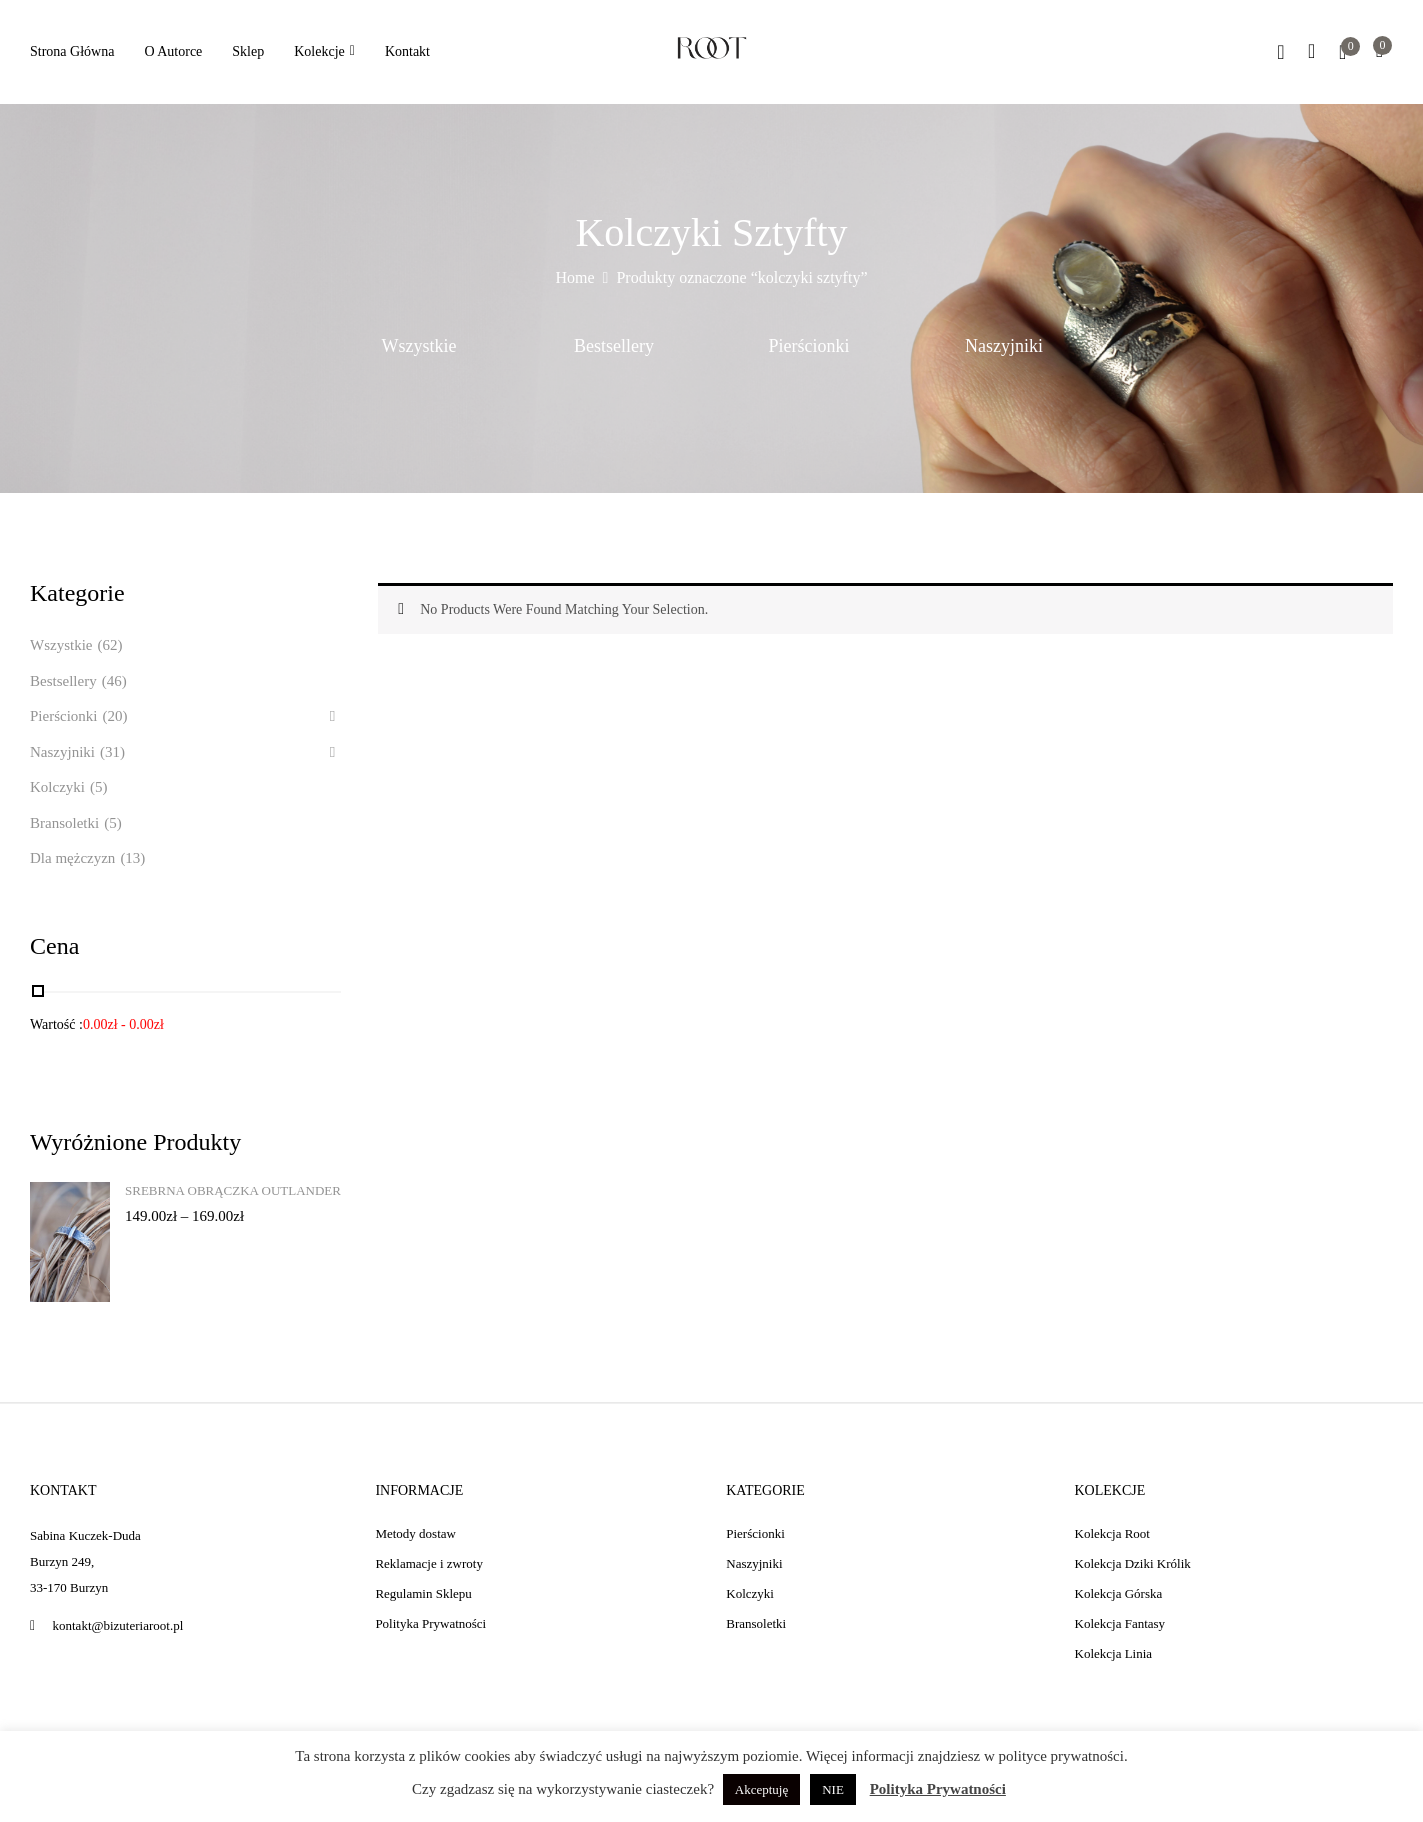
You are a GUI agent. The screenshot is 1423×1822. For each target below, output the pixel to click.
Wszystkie (419, 346)
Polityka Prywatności (938, 1789)
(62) (109, 645)
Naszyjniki (1004, 346)
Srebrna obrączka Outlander (233, 1190)
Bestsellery (614, 346)
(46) (114, 681)
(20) (115, 716)
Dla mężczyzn (72, 858)
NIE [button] (833, 1789)
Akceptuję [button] (761, 1789)
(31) (112, 752)
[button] (1379, 52)
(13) (132, 858)
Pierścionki (809, 346)
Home (575, 277)
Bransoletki (64, 823)
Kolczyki (57, 787)
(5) (99, 787)
